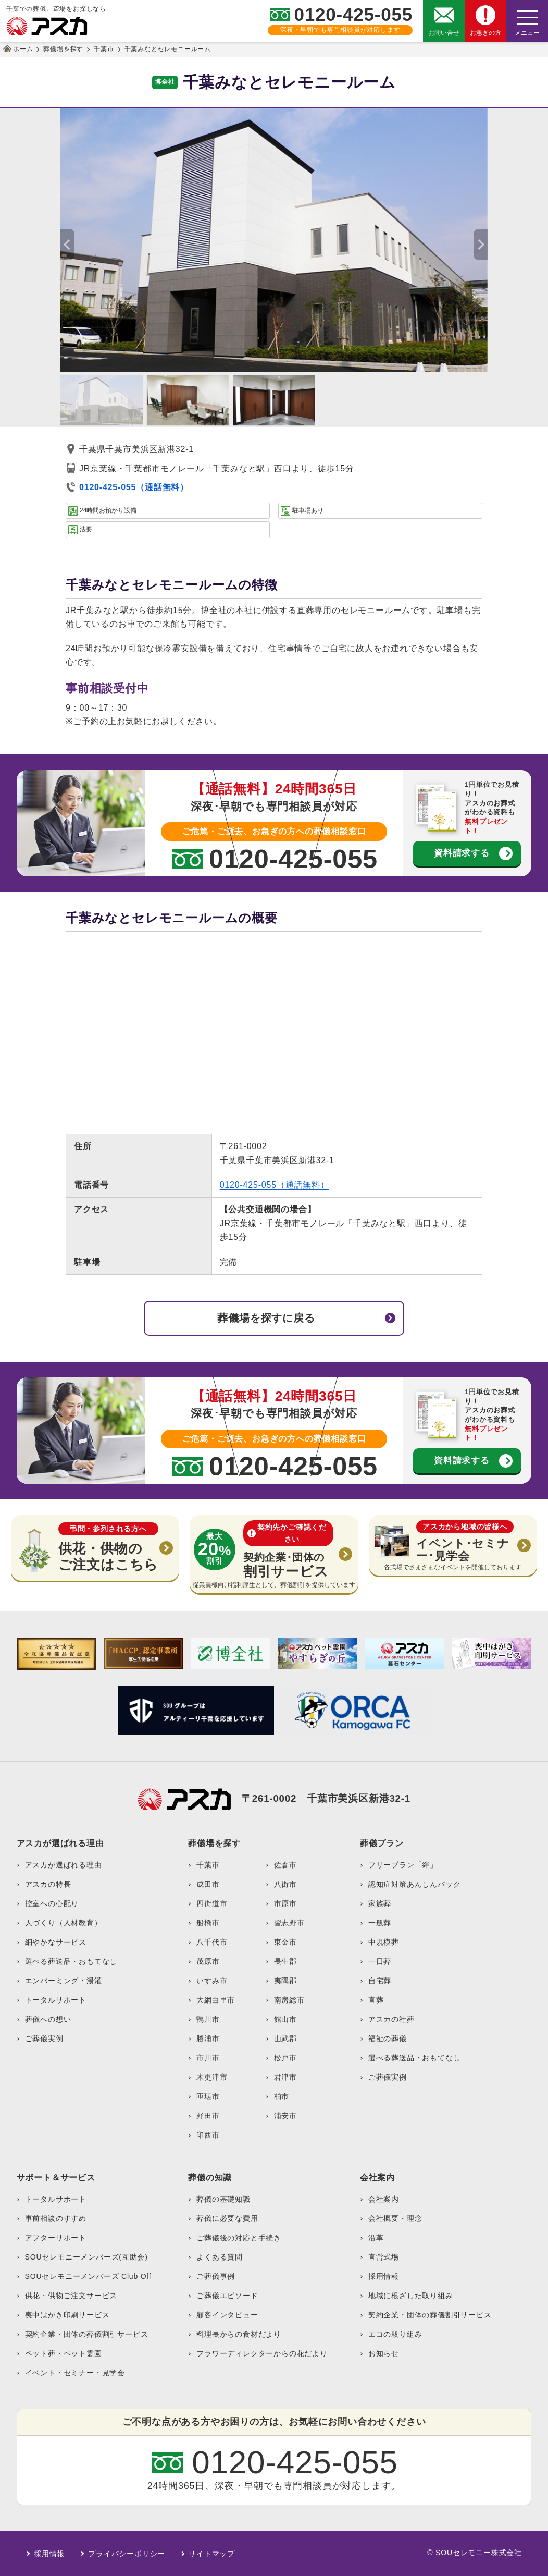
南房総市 (289, 2000)
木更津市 (211, 2077)
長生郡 (285, 1961)
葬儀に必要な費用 (227, 2218)
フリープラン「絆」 (403, 1865)
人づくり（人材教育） (63, 1923)
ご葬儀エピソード (227, 2295)
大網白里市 (215, 2000)
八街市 (285, 1884)
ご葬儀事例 (215, 2276)
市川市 (207, 2058)
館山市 (285, 2019)
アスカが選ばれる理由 (63, 1865)
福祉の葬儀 (387, 2038)
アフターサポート (55, 2237)
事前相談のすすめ (55, 2218)
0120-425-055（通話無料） (274, 1184)
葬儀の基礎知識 (223, 2199)
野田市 (207, 2115)
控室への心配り (52, 1903)
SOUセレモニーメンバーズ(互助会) (86, 2257)
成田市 (207, 1884)
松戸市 (285, 2058)
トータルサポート (55, 2000)
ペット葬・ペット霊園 (63, 2353)
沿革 (376, 2237)
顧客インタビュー (227, 2315)
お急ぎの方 (485, 32)
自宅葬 (379, 1980)
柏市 (282, 2096)
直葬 (376, 2000)
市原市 (285, 1903)
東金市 (285, 1942)
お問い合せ (443, 32)
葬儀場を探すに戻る (266, 1318)
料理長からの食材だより (238, 2334)
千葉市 (207, 1865)
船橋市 (207, 1923)
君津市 (285, 2077)
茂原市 (207, 1961)
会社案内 (383, 2199)
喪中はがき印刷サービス (67, 2315)
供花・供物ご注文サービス (71, 2295)
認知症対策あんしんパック (414, 1884)
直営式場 (383, 2257)
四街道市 (211, 1903)
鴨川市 (207, 2019)
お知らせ (383, 2353)
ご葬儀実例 (44, 2038)
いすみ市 (211, 1980)
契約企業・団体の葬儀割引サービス (86, 2334)
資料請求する (462, 853)
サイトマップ (212, 2553)
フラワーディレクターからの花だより (262, 2353)
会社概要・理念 (395, 2218)
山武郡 (285, 2038)
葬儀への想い (48, 2019)
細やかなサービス (55, 1942)
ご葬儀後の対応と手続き (238, 2237)
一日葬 (379, 1961)
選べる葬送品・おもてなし (71, 1961)
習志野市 (289, 1923)
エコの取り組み (395, 2334)
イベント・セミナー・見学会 (75, 2373)
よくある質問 (219, 2257)
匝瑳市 (207, 2096)
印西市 (207, 2135)
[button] (481, 244)
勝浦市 (207, 2038)
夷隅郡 (285, 1980)
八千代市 (211, 1942)
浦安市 (285, 2115)
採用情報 (383, 2276)
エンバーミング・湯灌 (63, 1980)
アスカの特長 (48, 1884)
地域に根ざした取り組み (410, 2295)
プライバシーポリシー (126, 2553)
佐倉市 (285, 1865)
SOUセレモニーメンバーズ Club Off (88, 2276)
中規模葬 (383, 1942)
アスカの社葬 (391, 2019)
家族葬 (379, 1903)
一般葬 (379, 1923)
